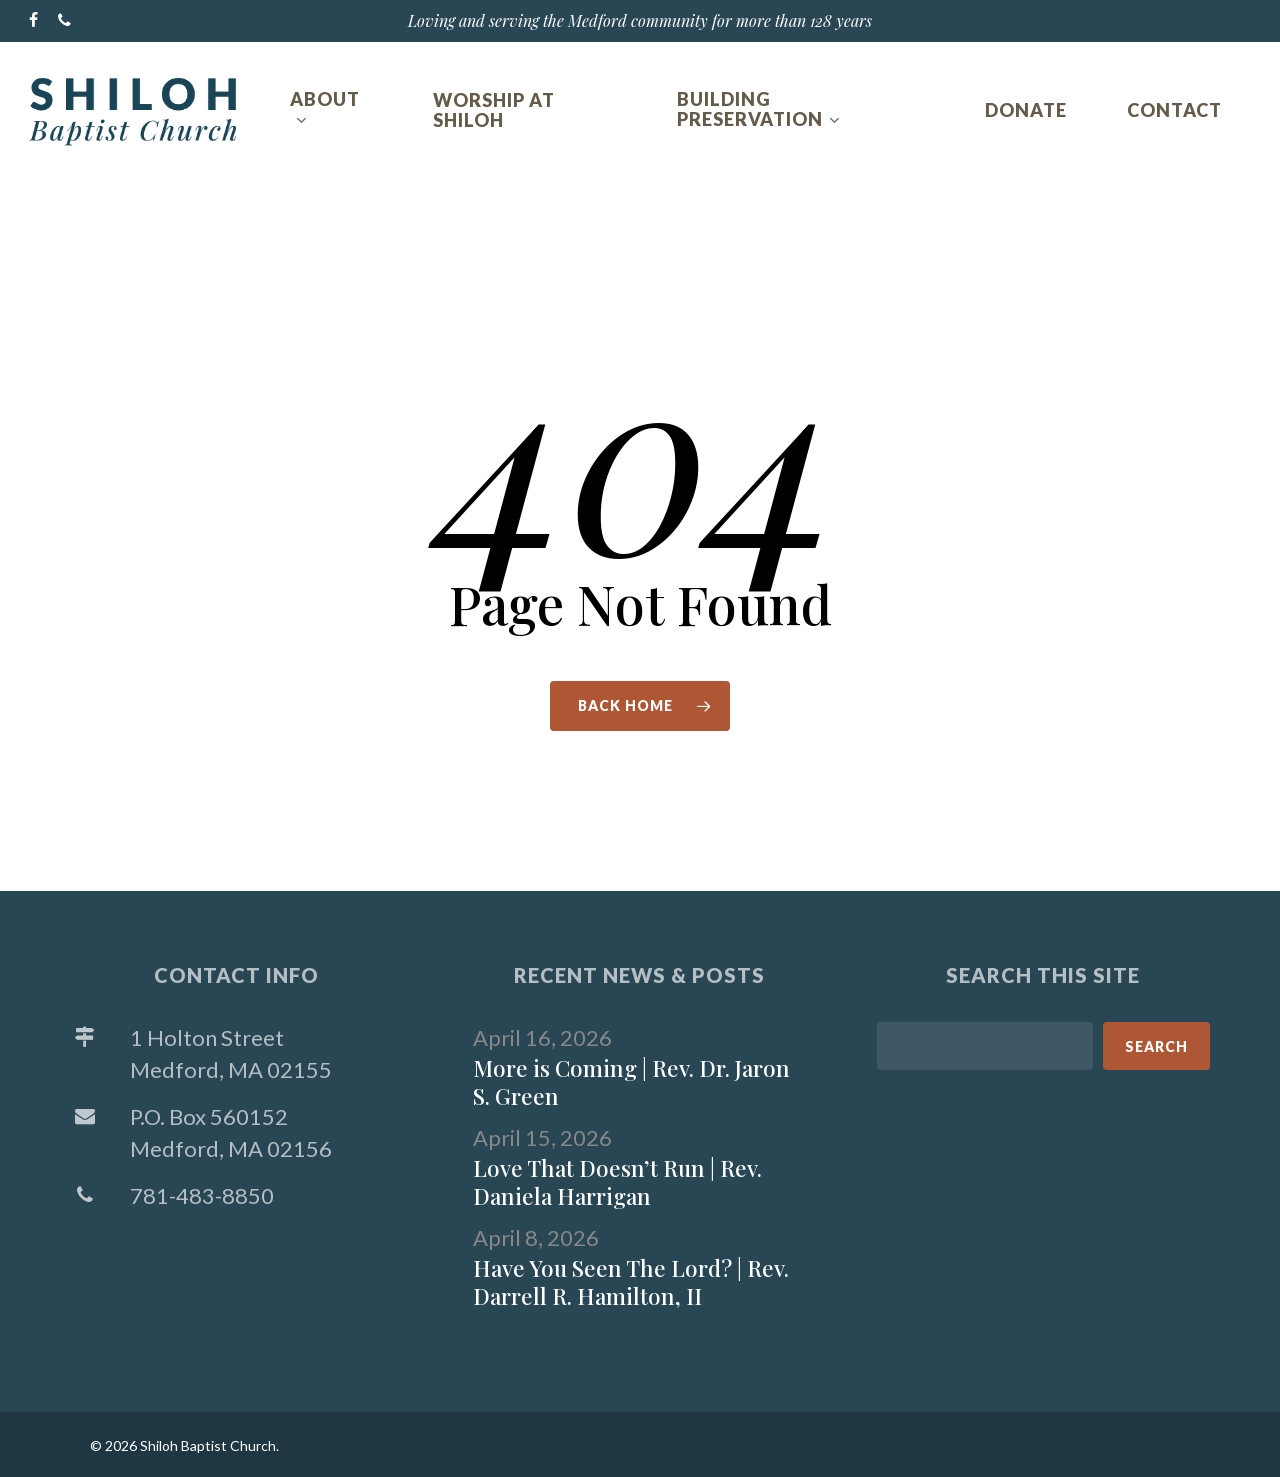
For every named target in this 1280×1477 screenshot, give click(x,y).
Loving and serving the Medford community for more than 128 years (640, 20)
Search (1156, 1046)
